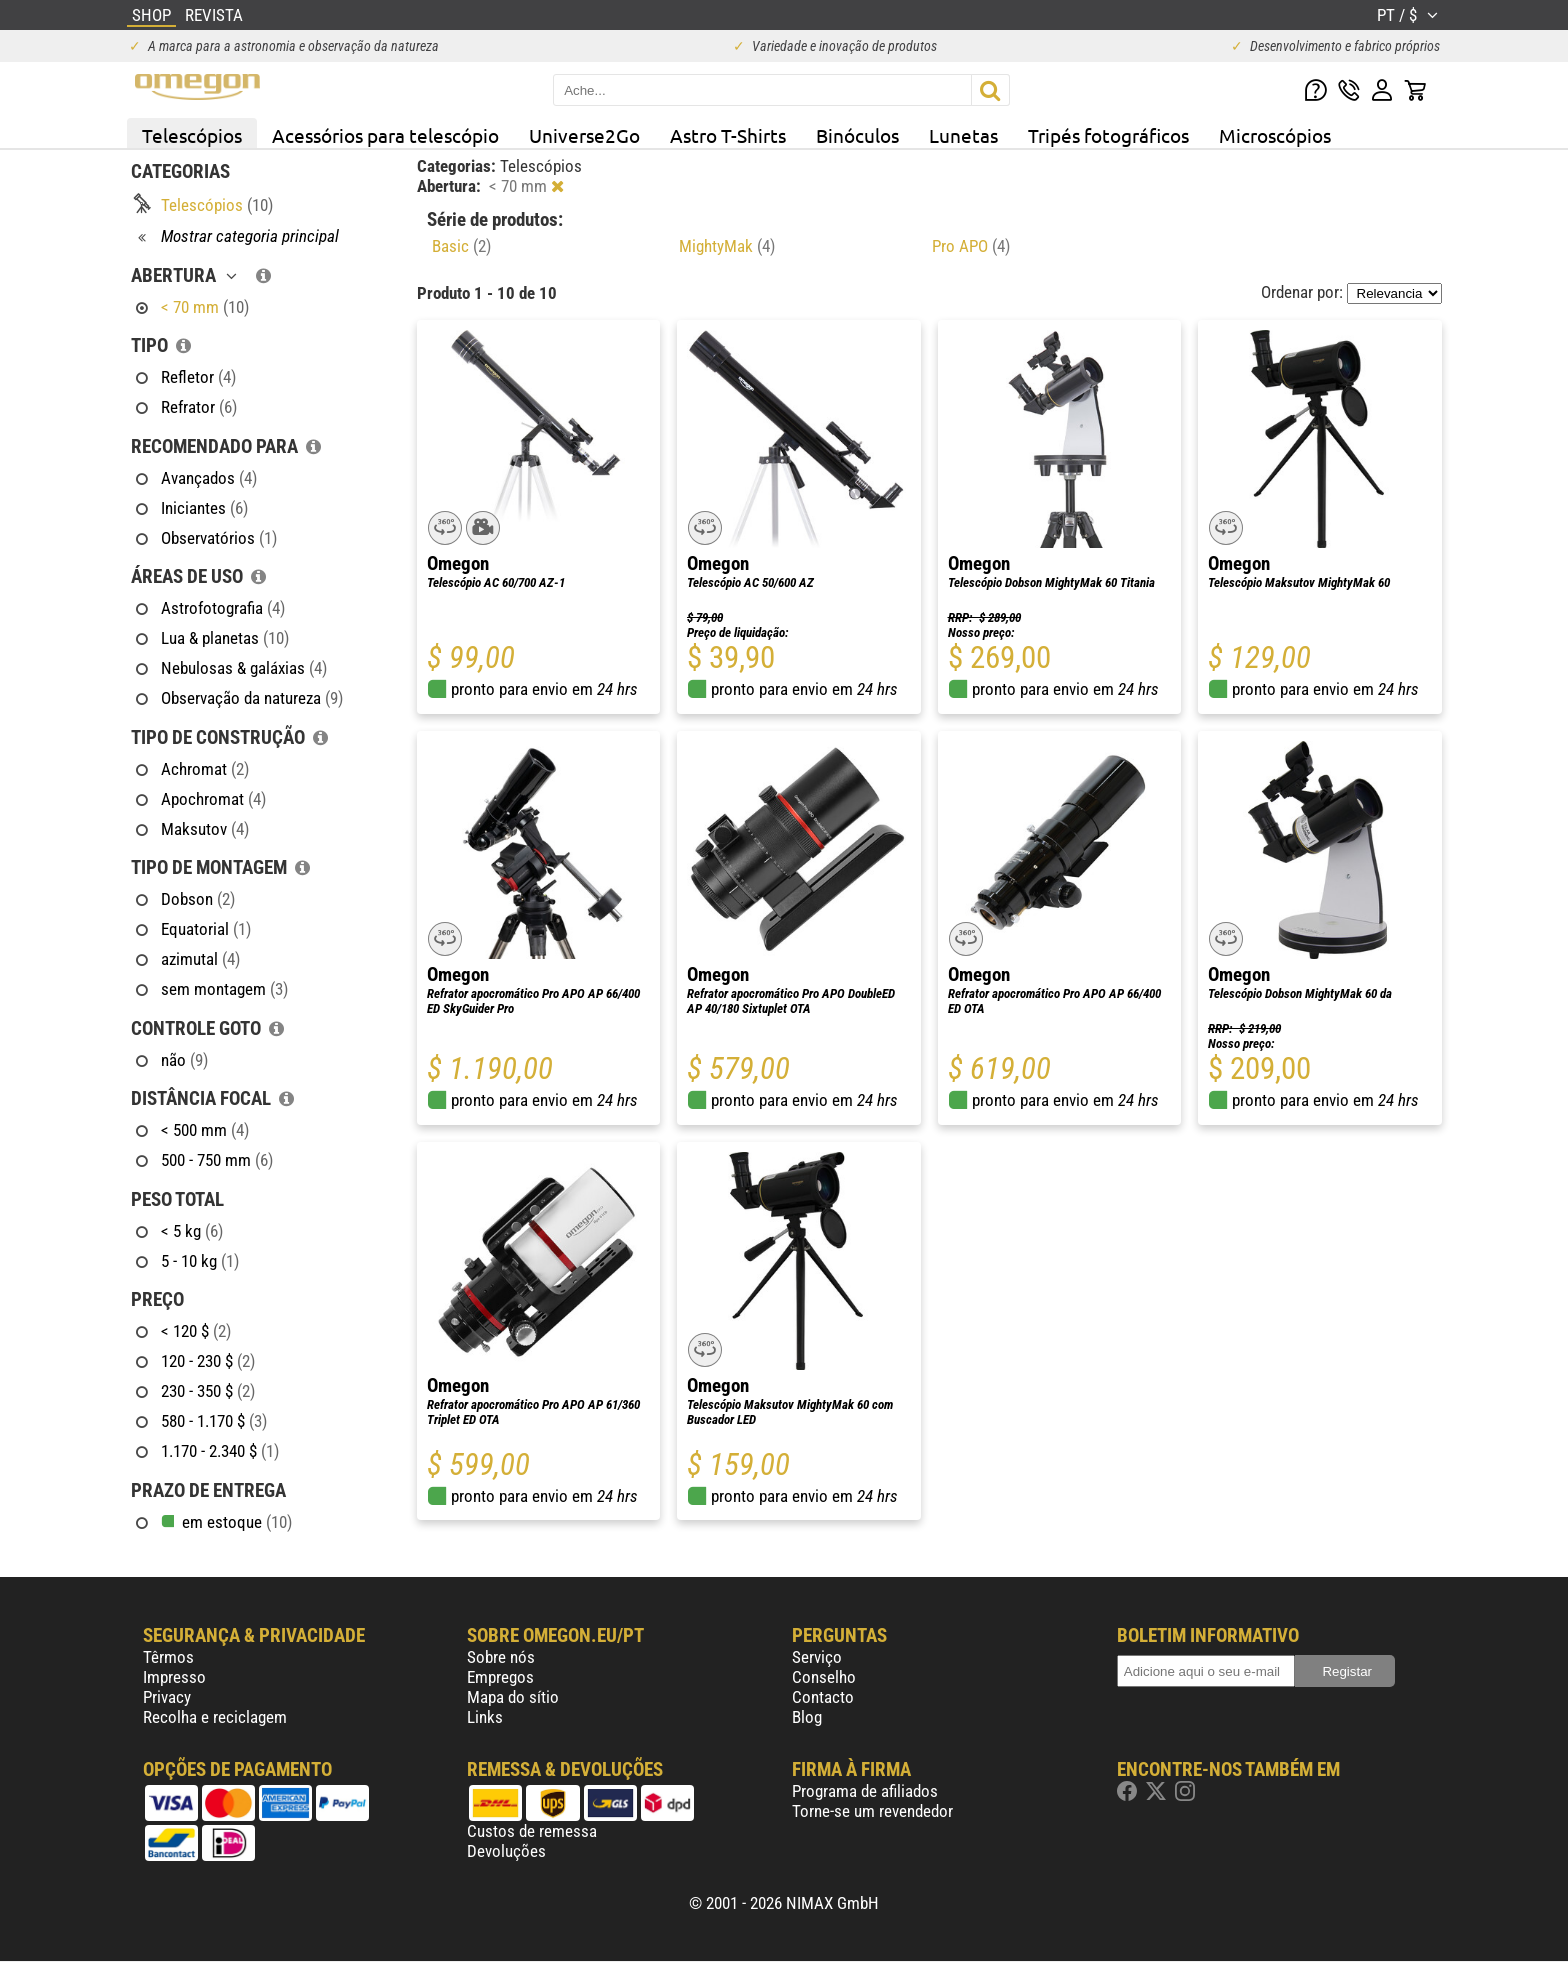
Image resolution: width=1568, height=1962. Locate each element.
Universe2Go (584, 135)
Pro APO (971, 246)
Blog (807, 1717)
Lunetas (963, 135)
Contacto (823, 1697)
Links (485, 1717)
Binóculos (857, 135)
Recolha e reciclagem (215, 1717)
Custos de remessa (532, 1831)
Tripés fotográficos (1108, 135)
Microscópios (1275, 135)
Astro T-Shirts (728, 135)
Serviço (817, 1657)
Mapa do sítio (513, 1697)
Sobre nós (501, 1657)
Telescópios (192, 135)
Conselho (824, 1677)
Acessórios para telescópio (385, 135)
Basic (461, 246)
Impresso (174, 1677)
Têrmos (168, 1657)
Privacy (167, 1697)
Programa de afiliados (865, 1791)
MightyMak (727, 246)
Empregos (500, 1677)
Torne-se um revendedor (872, 1811)
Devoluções (506, 1851)
